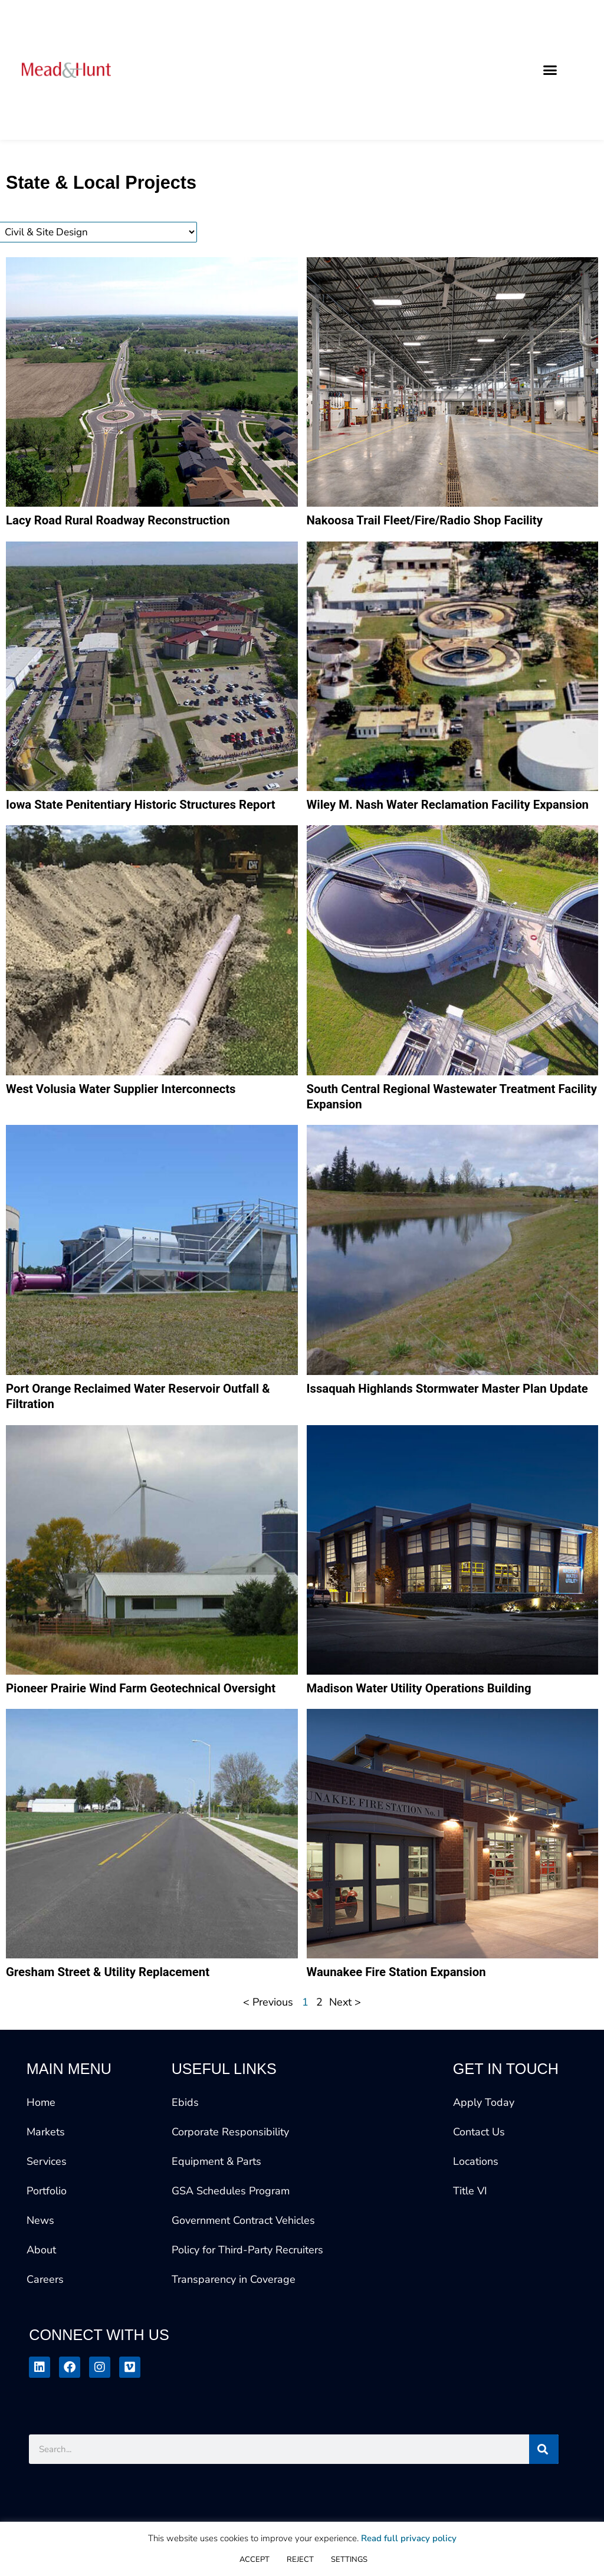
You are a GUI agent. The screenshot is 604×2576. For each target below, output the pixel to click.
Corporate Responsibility (230, 2175)
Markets (46, 2175)
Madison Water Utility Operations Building (428, 1712)
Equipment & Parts (216, 2205)
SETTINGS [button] (349, 2559)
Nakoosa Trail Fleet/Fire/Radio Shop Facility (434, 520)
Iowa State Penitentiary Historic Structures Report (151, 806)
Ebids (185, 2146)
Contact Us (479, 2175)
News (40, 2264)
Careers (45, 2323)
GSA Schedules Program (231, 2234)
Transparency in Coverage (234, 2323)
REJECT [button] (300, 2559)
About (41, 2293)
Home (41, 2146)
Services (47, 2205)
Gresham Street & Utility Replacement (116, 2015)
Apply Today (483, 2146)
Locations (475, 2205)
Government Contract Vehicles (243, 2264)
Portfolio (47, 2234)
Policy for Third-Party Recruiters (247, 2293)
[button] (550, 70)
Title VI (470, 2234)
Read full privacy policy (409, 2538)
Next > (347, 2046)
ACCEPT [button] (254, 2559)
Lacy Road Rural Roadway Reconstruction (127, 520)
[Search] (544, 2493)
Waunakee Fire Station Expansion (404, 2015)
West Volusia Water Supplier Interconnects (130, 1108)
